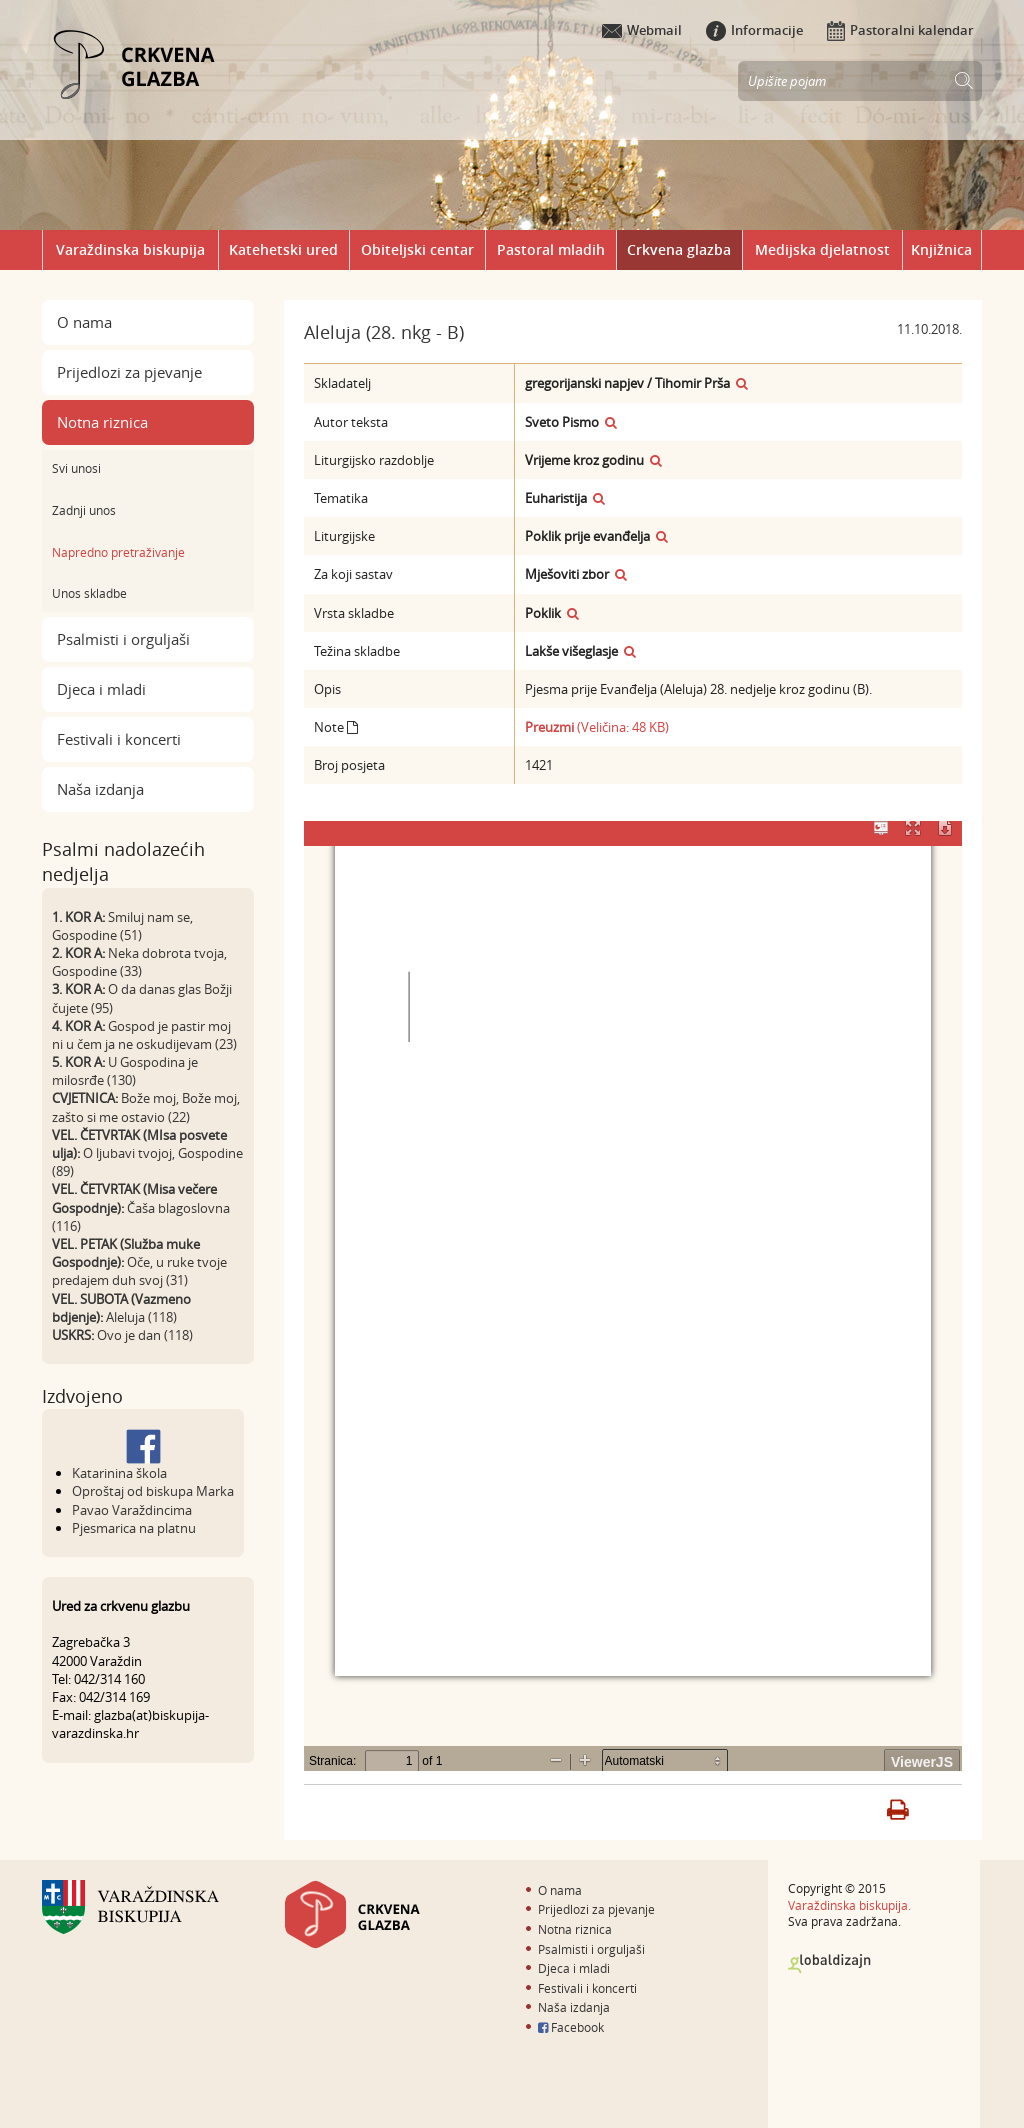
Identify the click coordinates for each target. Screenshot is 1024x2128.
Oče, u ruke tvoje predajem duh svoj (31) (139, 1271)
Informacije (754, 30)
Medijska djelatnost (822, 249)
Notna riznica (102, 422)
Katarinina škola (119, 1473)
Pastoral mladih (551, 249)
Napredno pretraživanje (118, 552)
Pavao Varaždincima (132, 1510)
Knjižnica (941, 249)
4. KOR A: (78, 1026)
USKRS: (73, 1335)
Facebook (571, 2027)
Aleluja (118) (141, 1317)
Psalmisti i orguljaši (123, 639)
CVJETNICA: (85, 1098)
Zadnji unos (84, 510)
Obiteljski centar (417, 249)
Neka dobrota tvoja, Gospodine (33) (139, 962)
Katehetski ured (283, 249)
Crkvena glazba (679, 249)
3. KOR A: (78, 989)
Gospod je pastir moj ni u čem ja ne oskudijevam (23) (144, 1035)
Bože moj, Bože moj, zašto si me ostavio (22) (146, 1107)
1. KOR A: (78, 917)
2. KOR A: (78, 953)
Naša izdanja (100, 789)
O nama (84, 322)
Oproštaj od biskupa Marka (153, 1491)
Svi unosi (76, 468)
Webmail (642, 30)
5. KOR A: (78, 1062)
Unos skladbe (89, 593)
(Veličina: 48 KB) (597, 727)
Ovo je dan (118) (145, 1335)
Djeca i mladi (101, 689)
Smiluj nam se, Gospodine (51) (122, 926)
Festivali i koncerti (119, 739)
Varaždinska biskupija (130, 249)
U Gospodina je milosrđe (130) (125, 1071)
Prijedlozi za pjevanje (129, 372)
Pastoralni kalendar (900, 30)
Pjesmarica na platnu (134, 1528)
